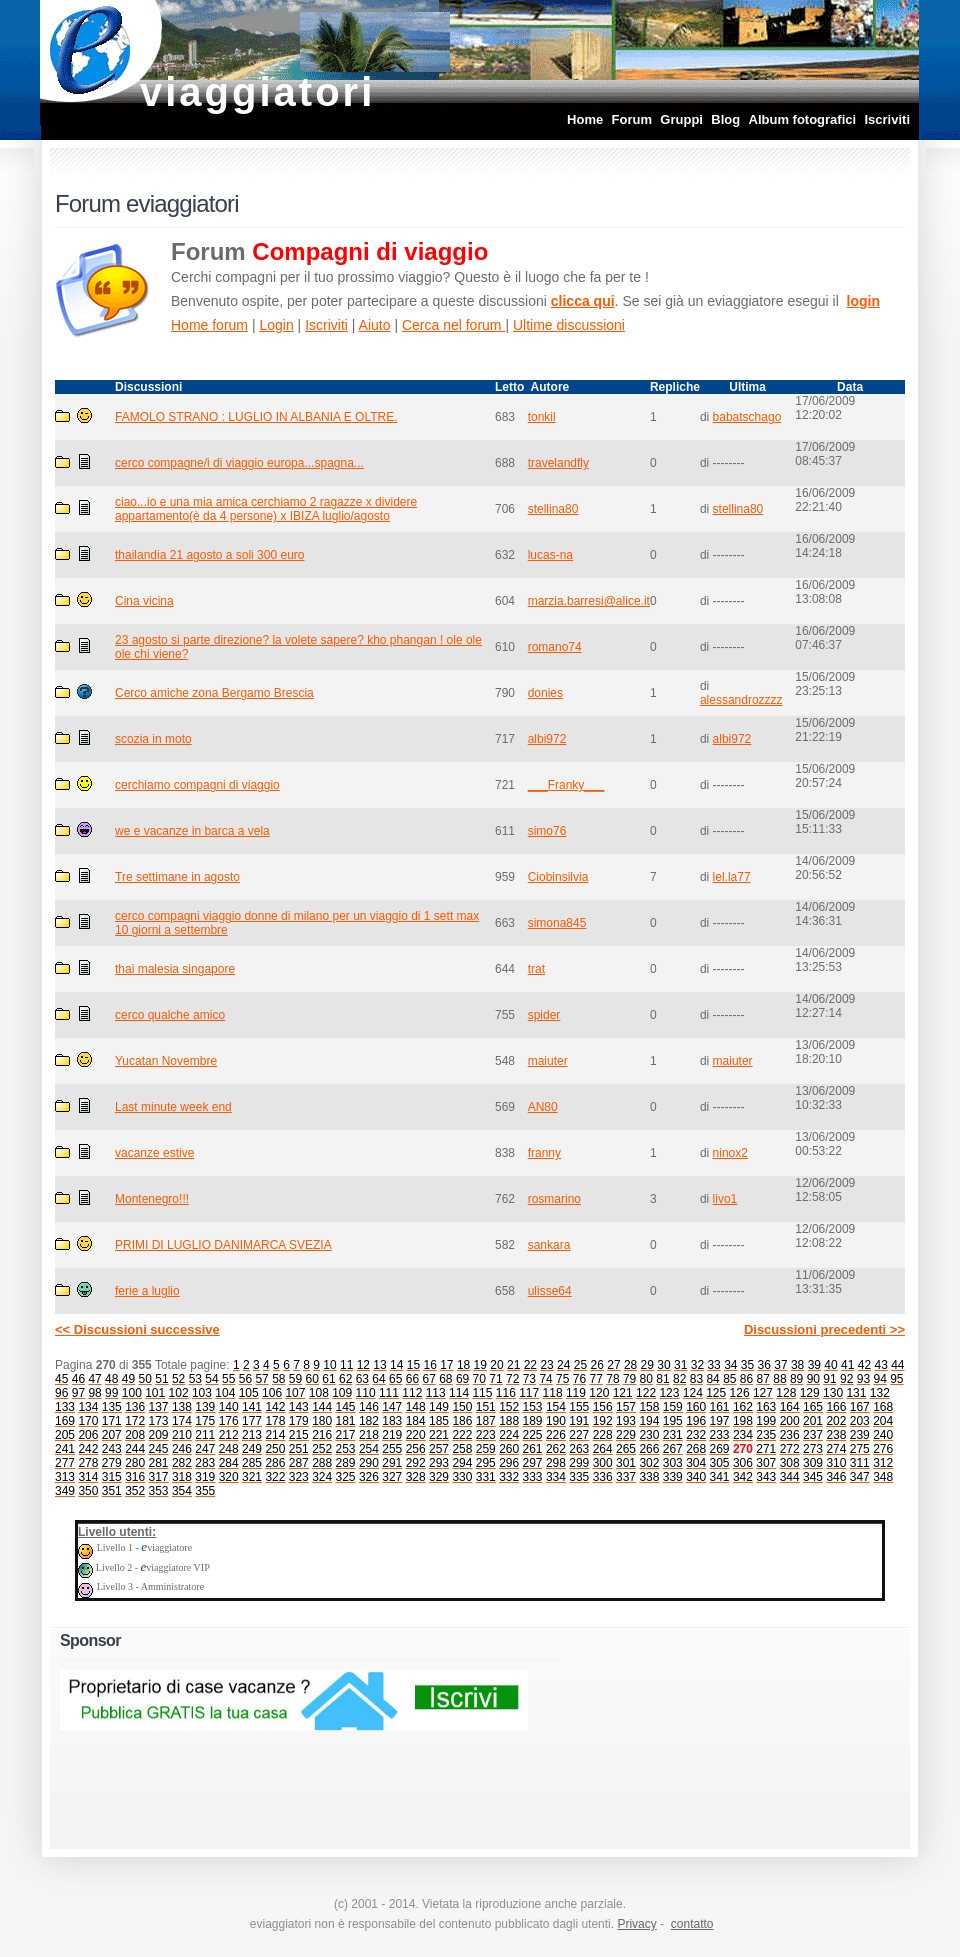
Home (585, 119)
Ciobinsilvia (558, 877)
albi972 (547, 739)
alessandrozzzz (741, 700)
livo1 (725, 1199)
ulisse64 (550, 1291)
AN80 (543, 1107)
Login (276, 325)
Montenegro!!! (152, 1199)
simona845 (557, 923)
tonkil (542, 417)
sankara (549, 1245)
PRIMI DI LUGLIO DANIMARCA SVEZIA (223, 1245)
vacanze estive (154, 1153)
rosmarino (554, 1199)
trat (536, 969)
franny (544, 1153)
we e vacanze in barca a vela (192, 831)
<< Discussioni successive (137, 1329)
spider (544, 1015)
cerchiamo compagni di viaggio (197, 785)
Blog (725, 119)
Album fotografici (803, 119)
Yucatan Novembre (166, 1061)
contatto (692, 1924)
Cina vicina (144, 601)
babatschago (747, 417)
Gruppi (681, 119)
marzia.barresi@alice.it (589, 601)
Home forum (209, 325)
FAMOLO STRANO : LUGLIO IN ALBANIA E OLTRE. (256, 417)
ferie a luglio (147, 1291)
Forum (632, 119)
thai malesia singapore (175, 969)
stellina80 (553, 509)
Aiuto (375, 325)
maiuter (548, 1061)
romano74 (555, 647)
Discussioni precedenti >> (824, 1329)
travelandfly (558, 463)
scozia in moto (153, 739)
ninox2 (730, 1153)
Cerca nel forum (453, 325)
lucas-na (550, 555)
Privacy (636, 1924)
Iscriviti (887, 119)
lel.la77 (732, 877)
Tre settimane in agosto (177, 877)
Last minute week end (173, 1107)
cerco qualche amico (170, 1015)
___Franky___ (566, 785)
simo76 (547, 831)
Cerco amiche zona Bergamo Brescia (214, 693)
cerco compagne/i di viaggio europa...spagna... (239, 463)
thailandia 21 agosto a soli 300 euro (209, 555)
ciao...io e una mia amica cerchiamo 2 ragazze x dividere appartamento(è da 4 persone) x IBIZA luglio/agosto (266, 509)
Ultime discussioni (569, 325)
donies (545, 693)
